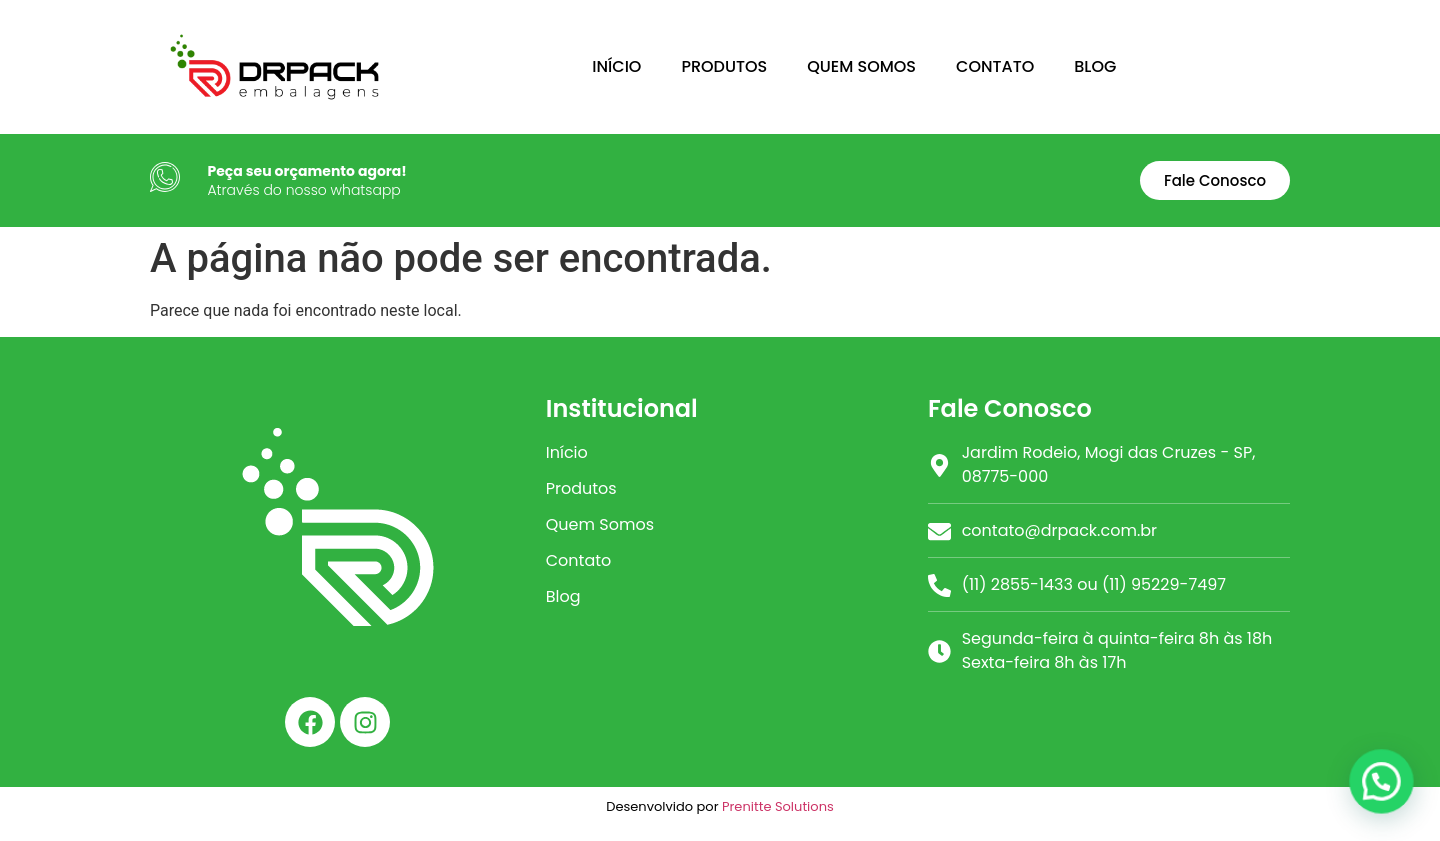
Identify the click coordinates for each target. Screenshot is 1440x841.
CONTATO (995, 66)
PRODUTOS (724, 66)
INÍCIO (616, 66)
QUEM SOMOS (861, 66)
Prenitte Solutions (778, 806)
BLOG (1095, 66)
